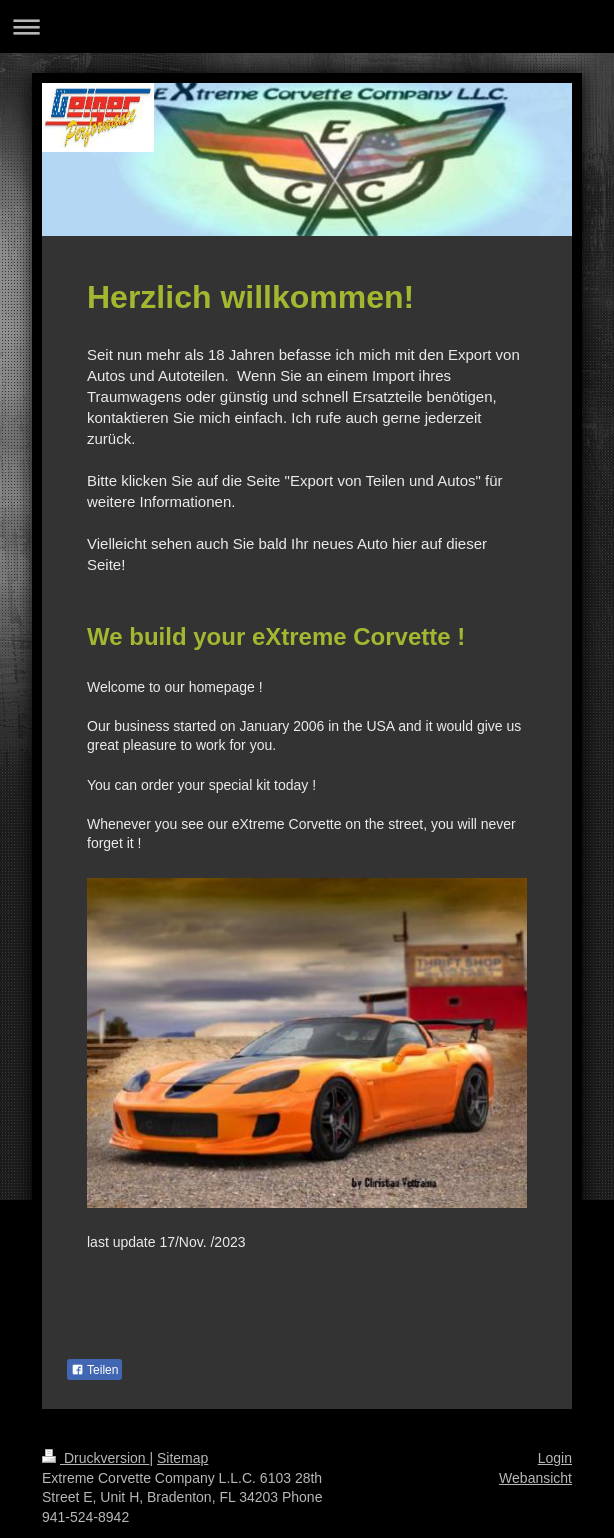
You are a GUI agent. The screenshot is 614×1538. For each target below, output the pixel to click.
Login (555, 1458)
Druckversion (95, 1458)
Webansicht (535, 1478)
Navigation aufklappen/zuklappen (307, 26)
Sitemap (182, 1458)
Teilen (94, 1370)
